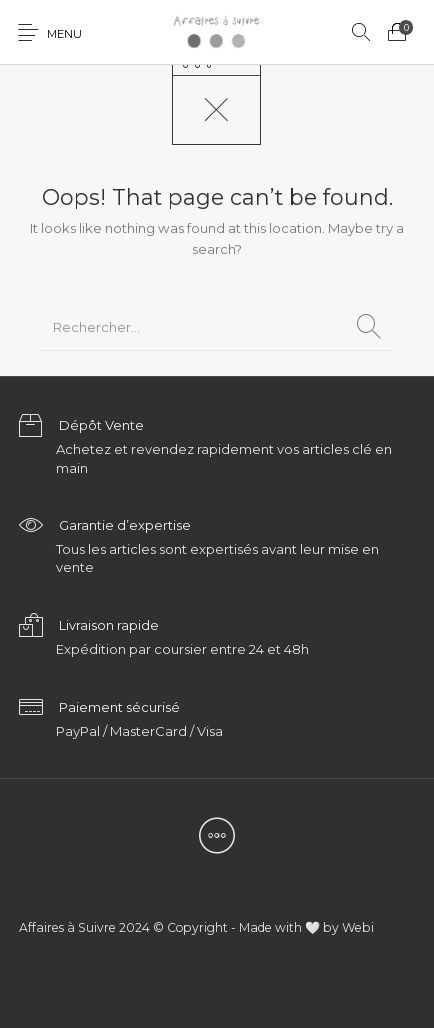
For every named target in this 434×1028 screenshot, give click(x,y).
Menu (64, 34)
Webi (358, 927)
